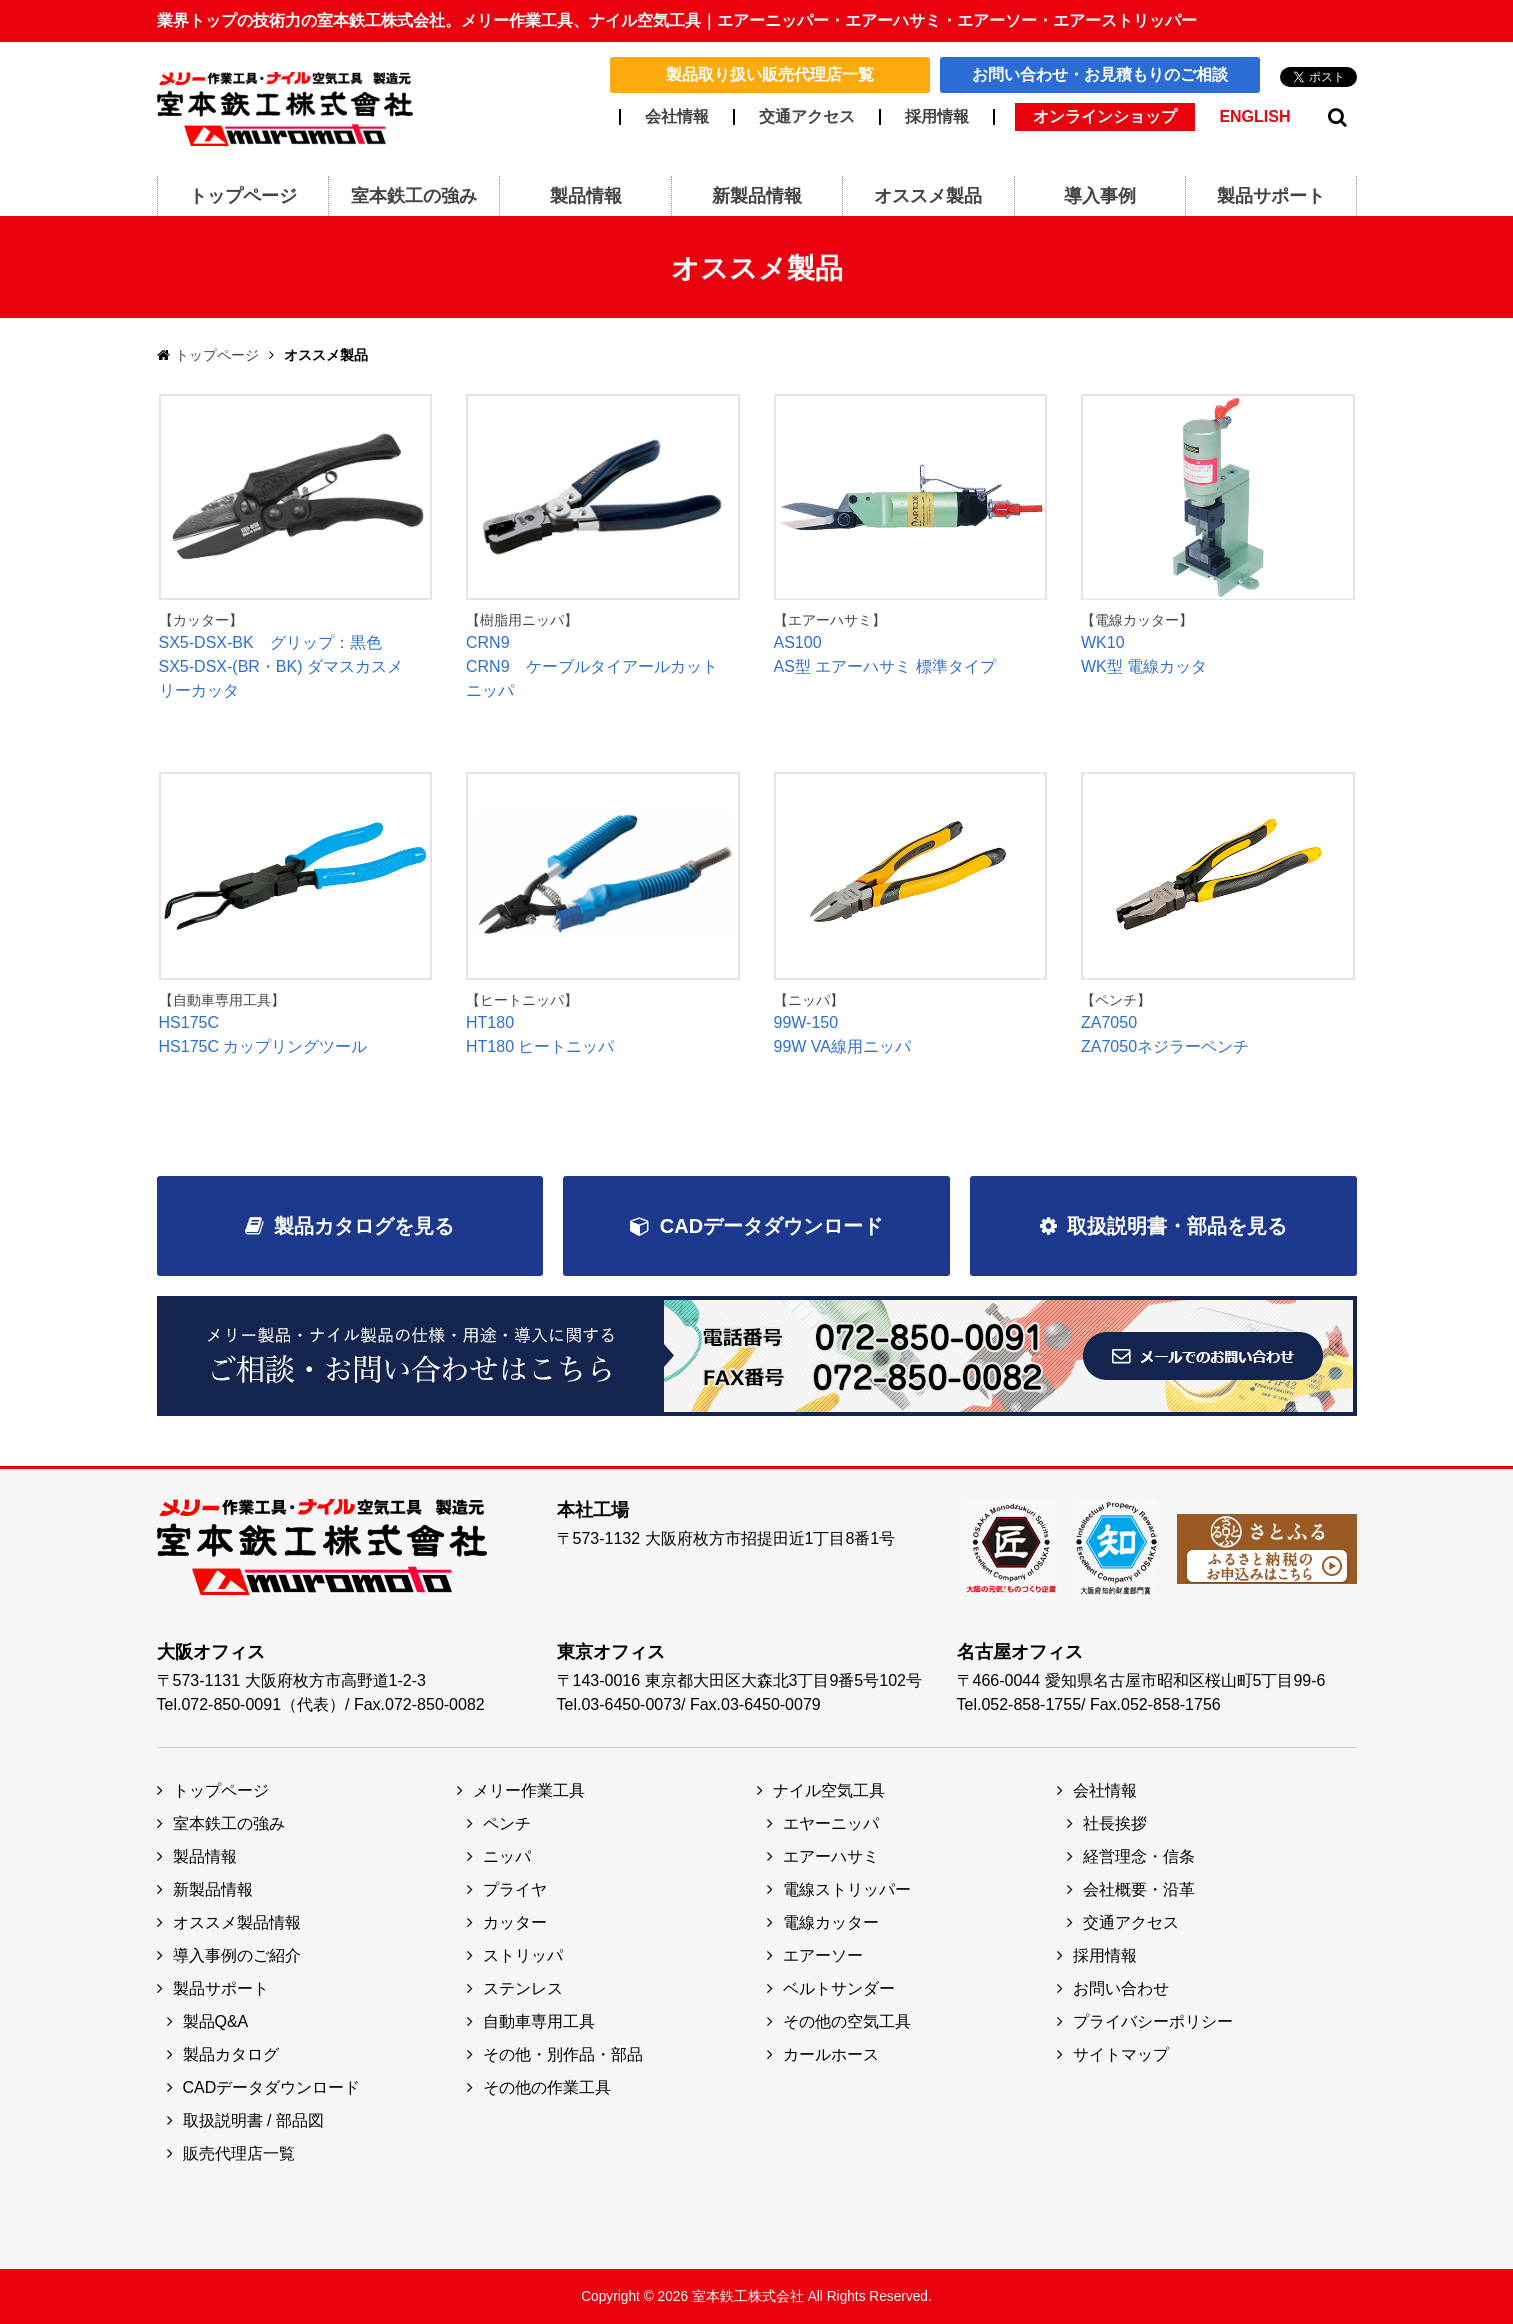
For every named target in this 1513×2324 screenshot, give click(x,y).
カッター (515, 1922)
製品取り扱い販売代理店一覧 (770, 74)
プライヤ (515, 1889)
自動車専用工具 (539, 2021)
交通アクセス (807, 117)
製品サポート (221, 1988)
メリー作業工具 (529, 1790)
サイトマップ (1121, 2054)
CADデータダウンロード (771, 1226)
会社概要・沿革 (1139, 1889)
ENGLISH (1254, 117)
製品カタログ (231, 2054)
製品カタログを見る (364, 1226)
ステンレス (523, 1988)
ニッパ (507, 1856)
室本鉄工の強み (229, 1823)
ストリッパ (523, 1955)
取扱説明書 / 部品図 (253, 2120)
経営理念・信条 (1139, 1856)
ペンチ (507, 1823)
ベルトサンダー (839, 1988)
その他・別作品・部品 (563, 2054)
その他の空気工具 (847, 2021)
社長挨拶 (1115, 1823)
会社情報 (677, 117)
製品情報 (205, 1856)
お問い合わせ (1121, 1988)
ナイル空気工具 (829, 1790)
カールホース (831, 2054)
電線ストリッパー (847, 1889)
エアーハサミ (831, 1856)
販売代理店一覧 (239, 2153)
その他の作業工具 (547, 2087)
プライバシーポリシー (1153, 2021)
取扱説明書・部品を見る (1177, 1226)
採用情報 (937, 117)
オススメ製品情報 (237, 1922)
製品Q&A (216, 2021)
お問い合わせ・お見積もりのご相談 (1100, 74)
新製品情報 (213, 1889)
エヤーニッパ (831, 1823)
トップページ (217, 355)
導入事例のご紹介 (237, 1955)
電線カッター (831, 1922)
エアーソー (823, 1955)
